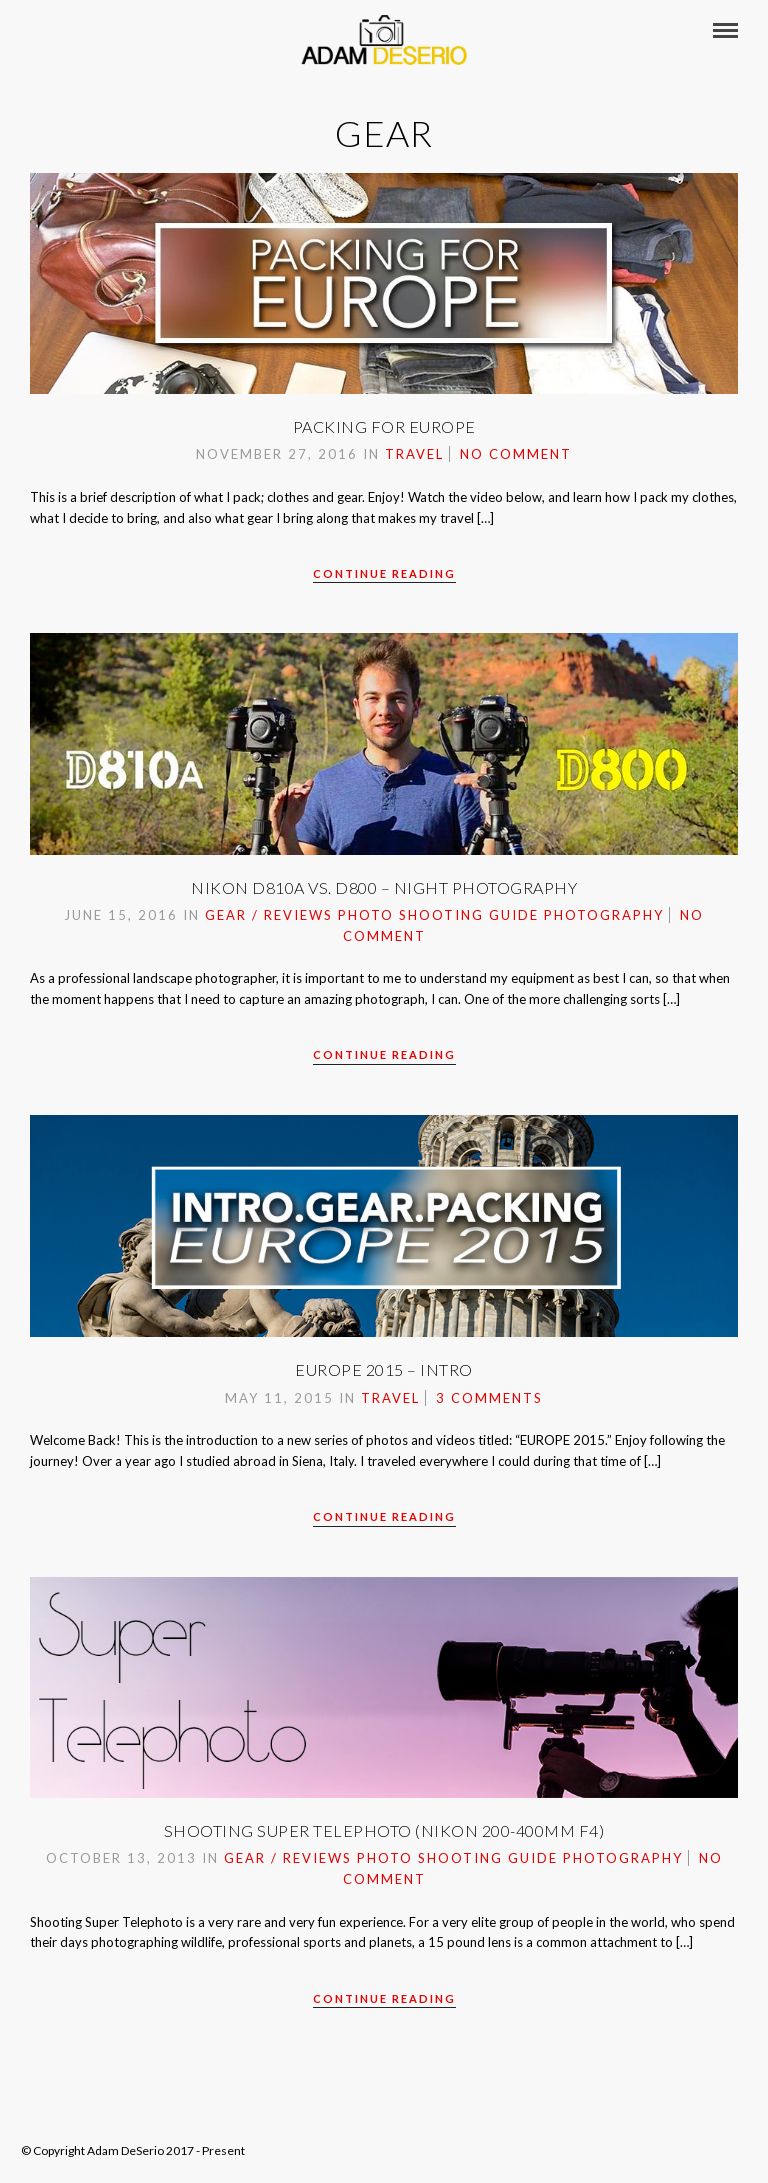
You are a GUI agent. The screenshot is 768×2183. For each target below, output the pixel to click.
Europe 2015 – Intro (384, 1369)
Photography (604, 915)
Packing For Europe (384, 426)
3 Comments (489, 1398)
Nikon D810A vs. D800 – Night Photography (384, 887)
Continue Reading (384, 573)
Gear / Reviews (269, 915)
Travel (414, 454)
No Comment (516, 454)
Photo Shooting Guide (438, 915)
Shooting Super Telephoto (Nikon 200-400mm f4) (384, 1830)
